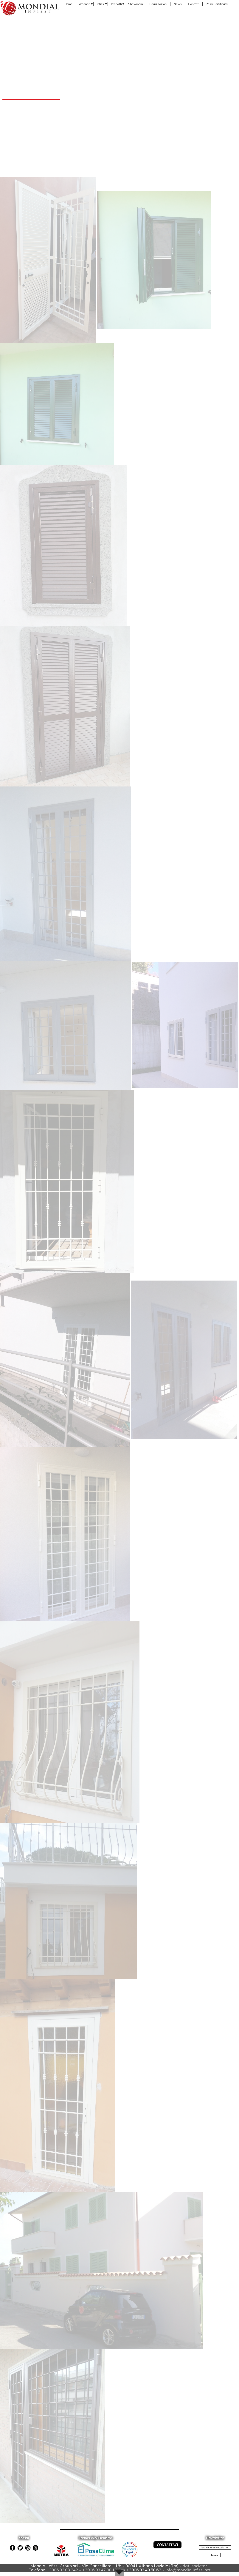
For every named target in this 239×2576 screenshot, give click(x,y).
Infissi (100, 4)
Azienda (84, 4)
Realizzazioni (158, 4)
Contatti (193, 4)
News (178, 4)
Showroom (135, 4)
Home (68, 4)
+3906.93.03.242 (62, 2569)
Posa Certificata (217, 4)
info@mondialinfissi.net (188, 2569)
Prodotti (116, 4)
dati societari (195, 2565)
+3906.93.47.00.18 (99, 2569)
